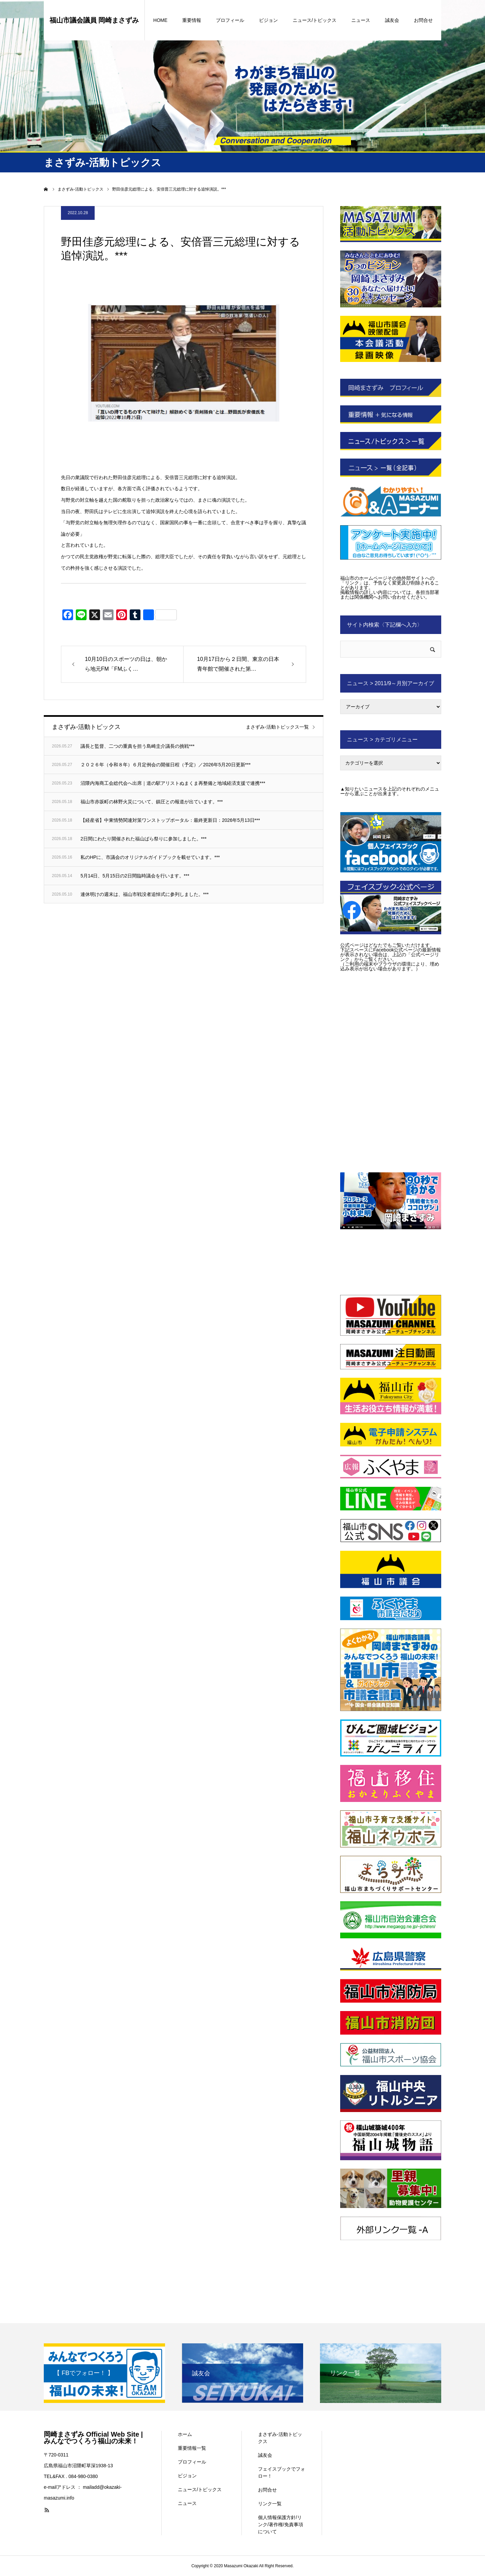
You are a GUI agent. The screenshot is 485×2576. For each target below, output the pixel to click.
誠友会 (392, 20)
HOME (160, 20)
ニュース (360, 20)
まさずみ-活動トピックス (280, 2438)
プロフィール (230, 20)
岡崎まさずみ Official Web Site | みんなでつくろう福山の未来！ (93, 2438)
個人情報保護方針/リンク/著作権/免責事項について (280, 2524)
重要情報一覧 (192, 2448)
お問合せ (423, 20)
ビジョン (268, 20)
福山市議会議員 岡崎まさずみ (94, 20)
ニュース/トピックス (314, 20)
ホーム (185, 2434)
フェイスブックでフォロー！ (281, 2472)
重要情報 (191, 20)
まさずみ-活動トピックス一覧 (277, 727)
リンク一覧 (270, 2503)
